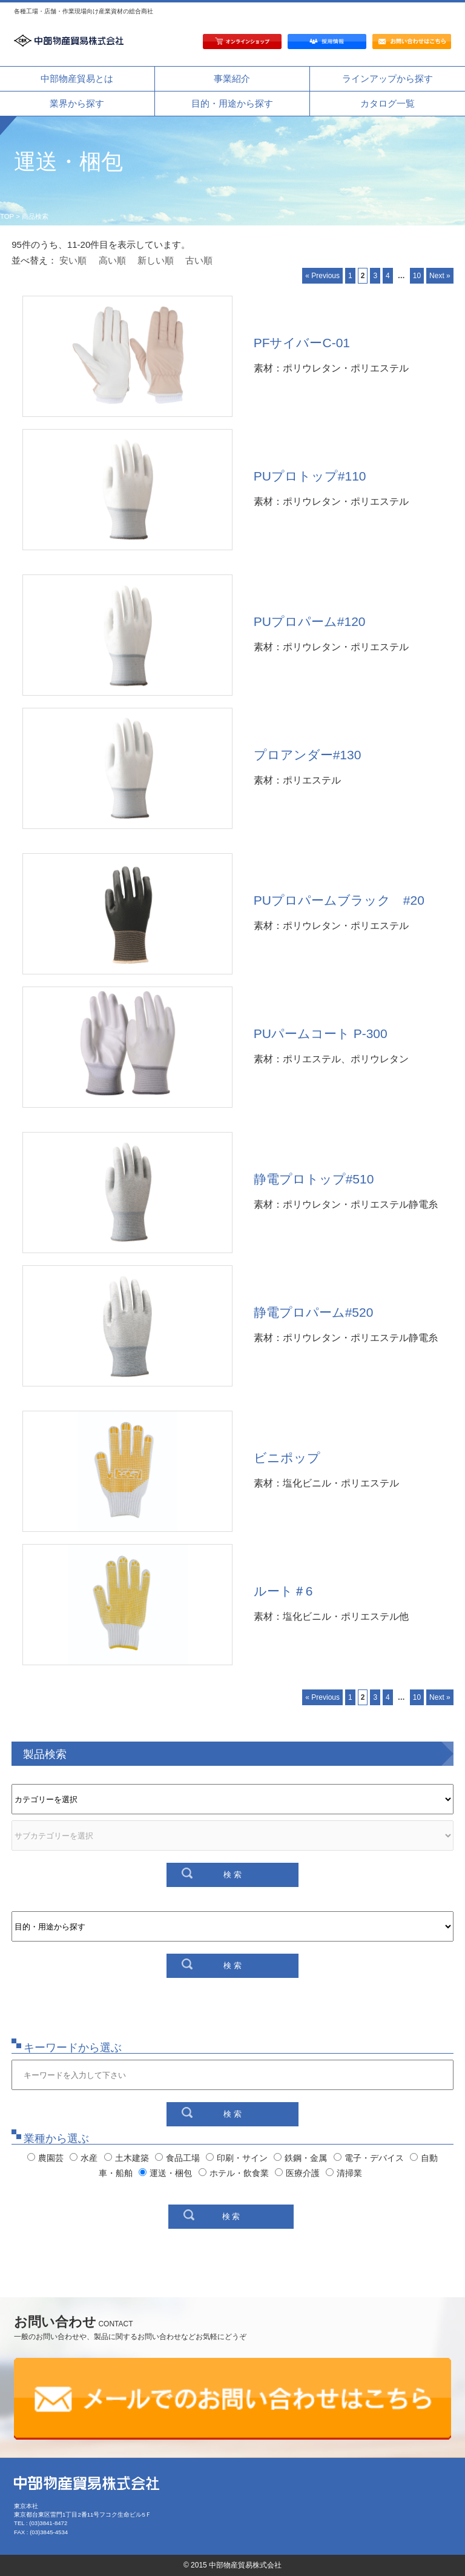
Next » (439, 275)
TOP (7, 216)
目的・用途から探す (232, 103)
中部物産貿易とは (77, 78)
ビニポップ (287, 1458)
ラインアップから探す (387, 78)
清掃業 (344, 2173)
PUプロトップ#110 (310, 476)
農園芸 (45, 2158)
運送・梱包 (165, 2173)
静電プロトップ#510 (314, 1179)
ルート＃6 (283, 1591)
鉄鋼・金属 (300, 2158)
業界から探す (77, 103)
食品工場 (177, 2158)
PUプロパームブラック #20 (339, 900)
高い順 (112, 260)
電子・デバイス (369, 2158)
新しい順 (155, 260)
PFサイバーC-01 (302, 343)
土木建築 (126, 2158)
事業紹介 (232, 78)
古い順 (199, 260)
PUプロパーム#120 (310, 621)
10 (417, 275)
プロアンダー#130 (307, 755)
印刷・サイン (237, 2158)
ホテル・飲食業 (234, 2173)
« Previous (322, 275)
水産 (83, 2158)
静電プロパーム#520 (314, 1312)
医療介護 (297, 2173)
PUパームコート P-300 (321, 1033)
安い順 (73, 260)
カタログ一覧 (387, 103)
